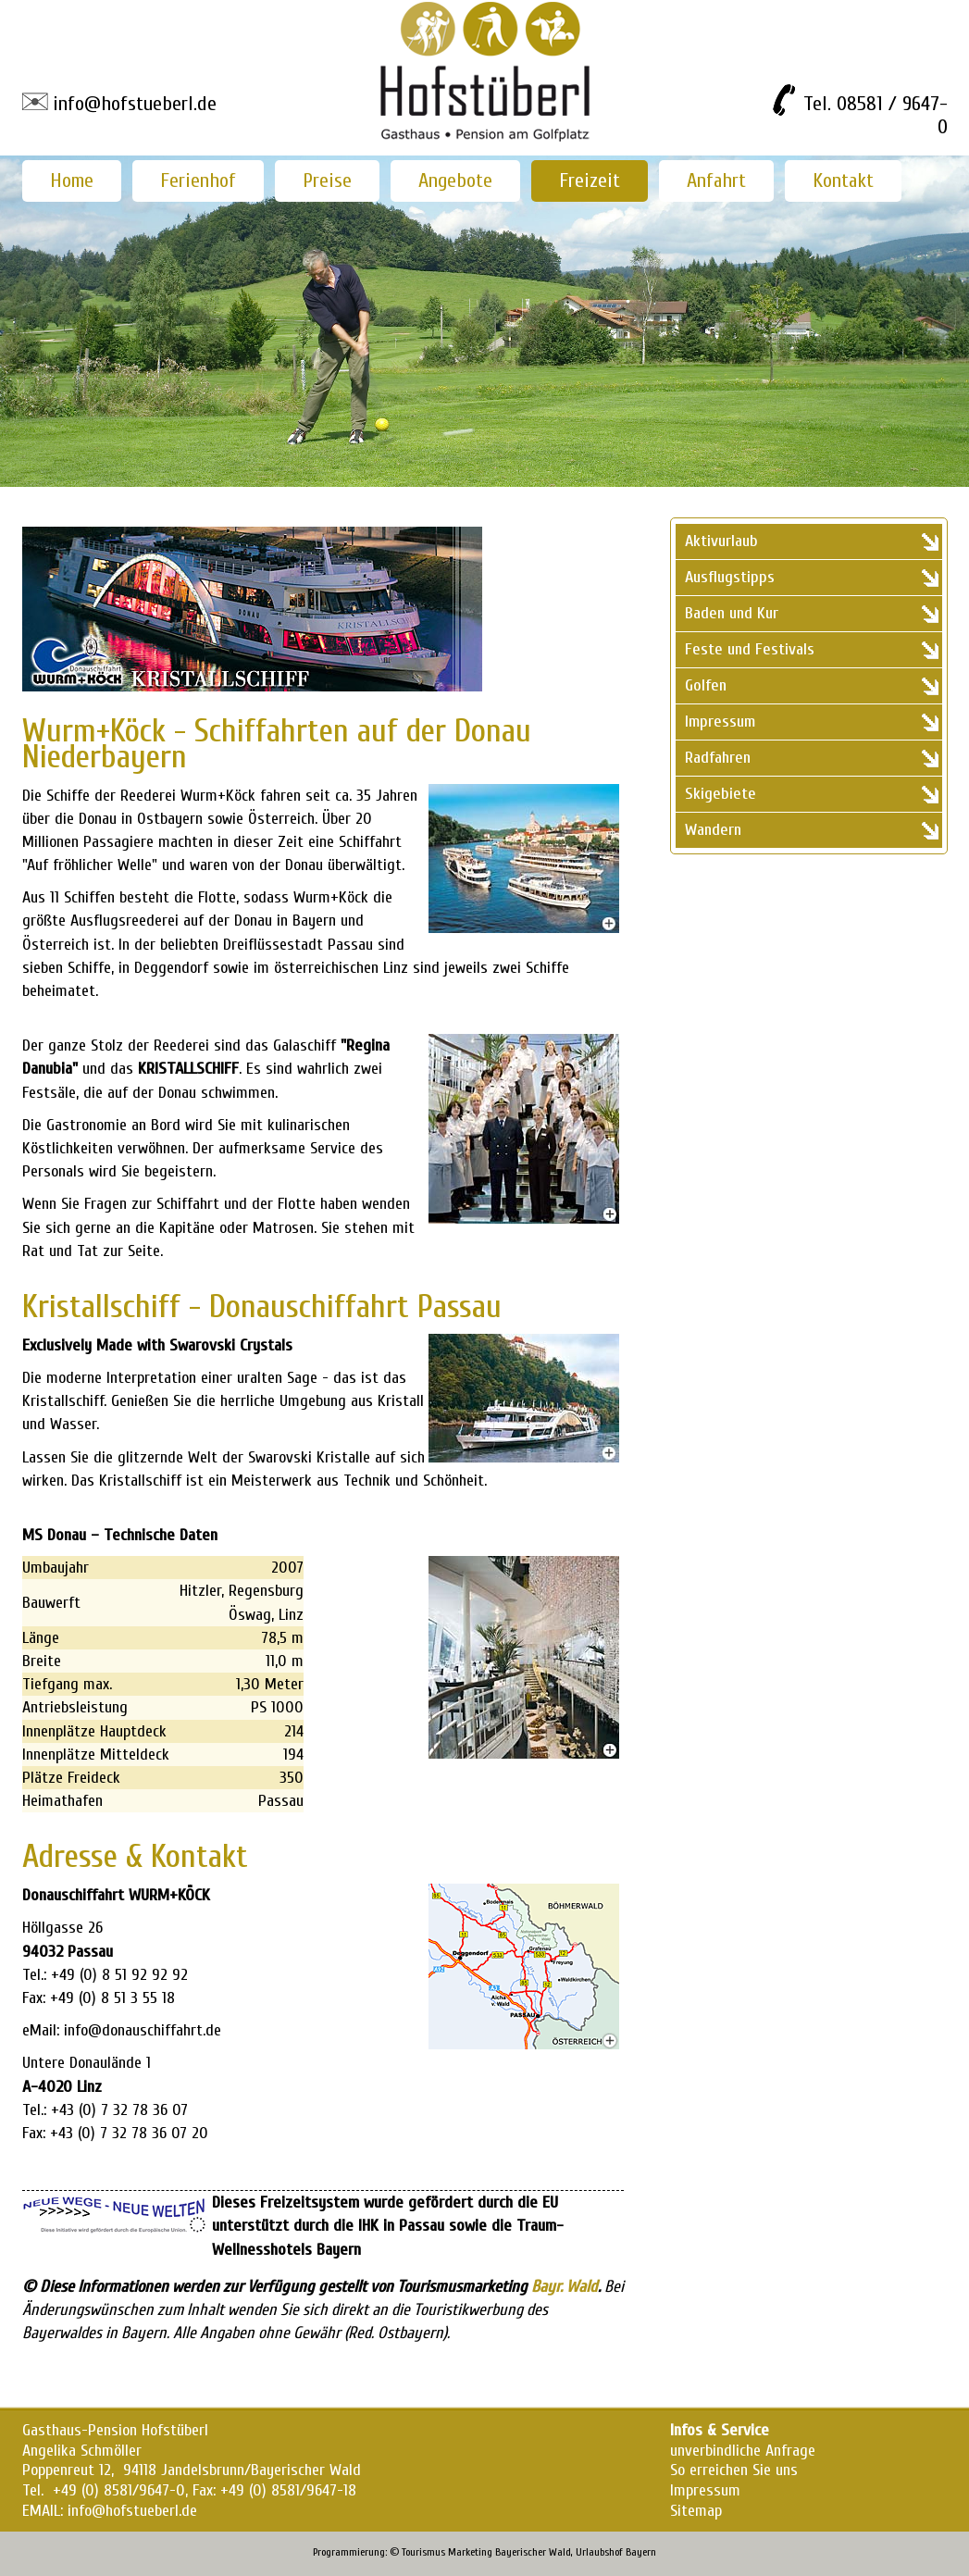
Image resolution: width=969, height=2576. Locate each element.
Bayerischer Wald (533, 2551)
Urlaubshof (599, 2551)
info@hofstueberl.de (135, 104)
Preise (327, 180)
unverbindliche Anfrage (742, 2450)
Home (71, 180)
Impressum (705, 2490)
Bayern (641, 2551)
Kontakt (843, 180)
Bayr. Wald (564, 2286)
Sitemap (696, 2510)
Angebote (455, 180)
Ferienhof (198, 180)
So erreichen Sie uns (734, 2470)
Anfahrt (716, 180)
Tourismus (423, 2551)
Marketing (470, 2551)
